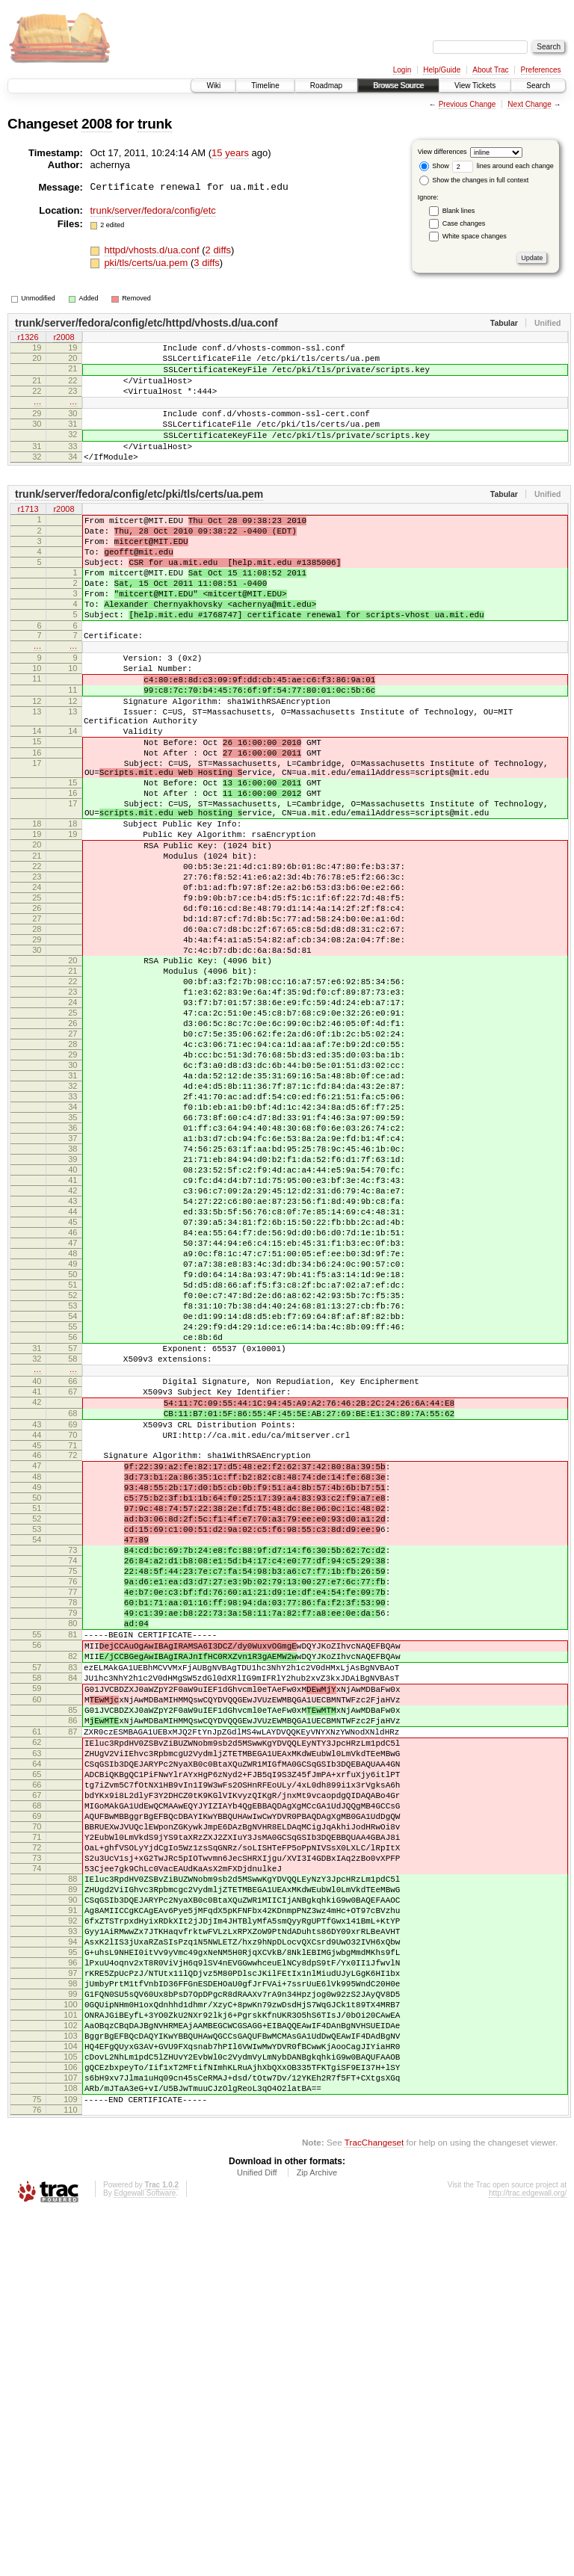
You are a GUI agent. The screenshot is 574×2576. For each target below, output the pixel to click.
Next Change (529, 104)
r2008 (63, 338)
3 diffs (206, 262)
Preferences (541, 70)
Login (402, 70)
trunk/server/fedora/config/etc (153, 210)
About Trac (490, 70)
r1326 (27, 338)
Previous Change (467, 104)
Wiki (213, 85)
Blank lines (458, 210)
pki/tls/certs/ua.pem (147, 262)
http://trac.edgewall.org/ (528, 2556)
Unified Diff (257, 2535)
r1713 (27, 536)
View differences (442, 151)
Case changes (464, 223)
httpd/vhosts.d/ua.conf (153, 250)
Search (538, 85)
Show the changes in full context (474, 180)
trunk (155, 124)
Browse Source (398, 85)
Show (434, 166)
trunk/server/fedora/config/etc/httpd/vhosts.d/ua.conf (146, 323)
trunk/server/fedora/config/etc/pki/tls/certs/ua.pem (139, 521)
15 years (230, 152)
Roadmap (326, 85)
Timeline (265, 85)
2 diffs (218, 250)
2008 (96, 124)
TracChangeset (374, 2505)
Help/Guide (441, 70)
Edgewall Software (145, 2556)
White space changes (474, 236)
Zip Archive (317, 2535)
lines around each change (503, 166)
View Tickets (475, 85)
